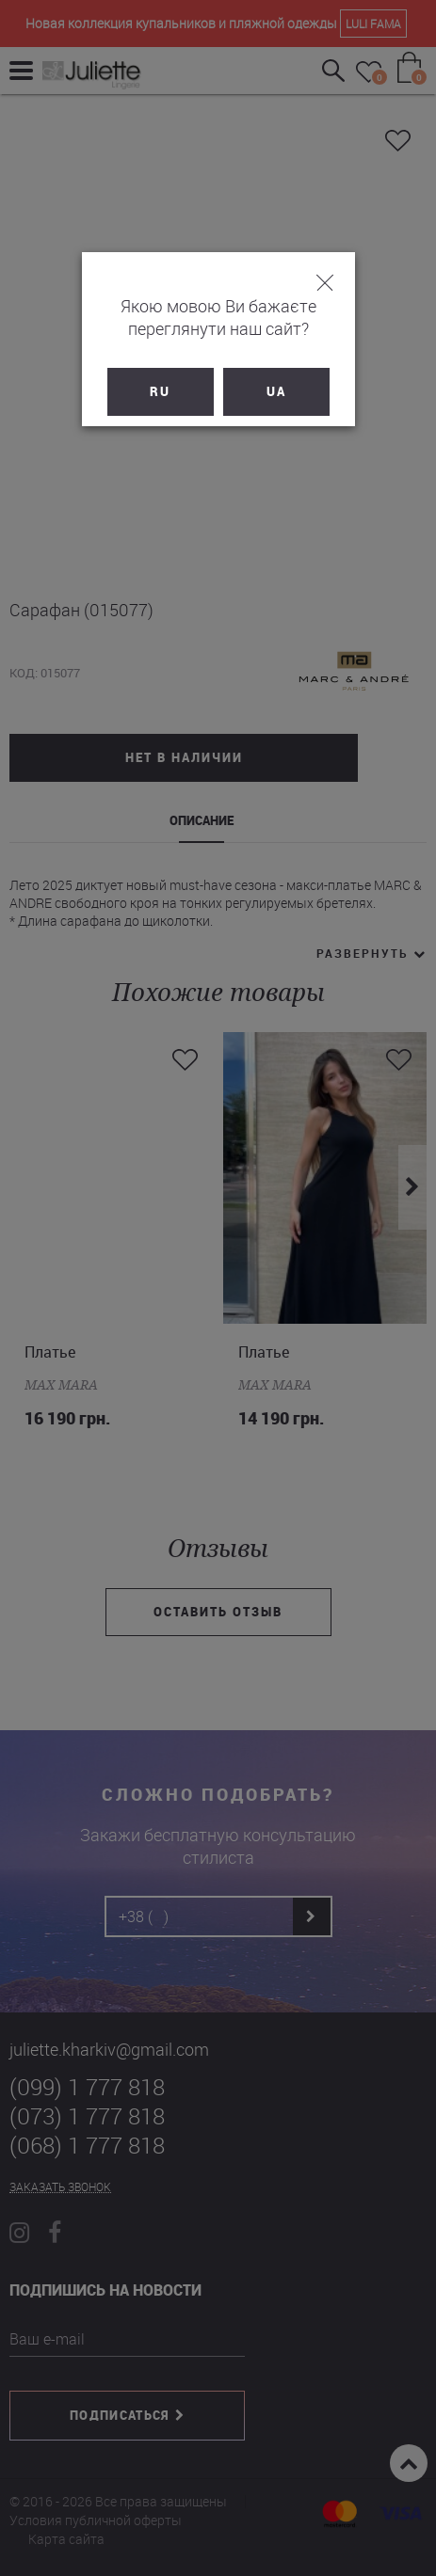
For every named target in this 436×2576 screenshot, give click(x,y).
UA (276, 391)
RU (160, 391)
